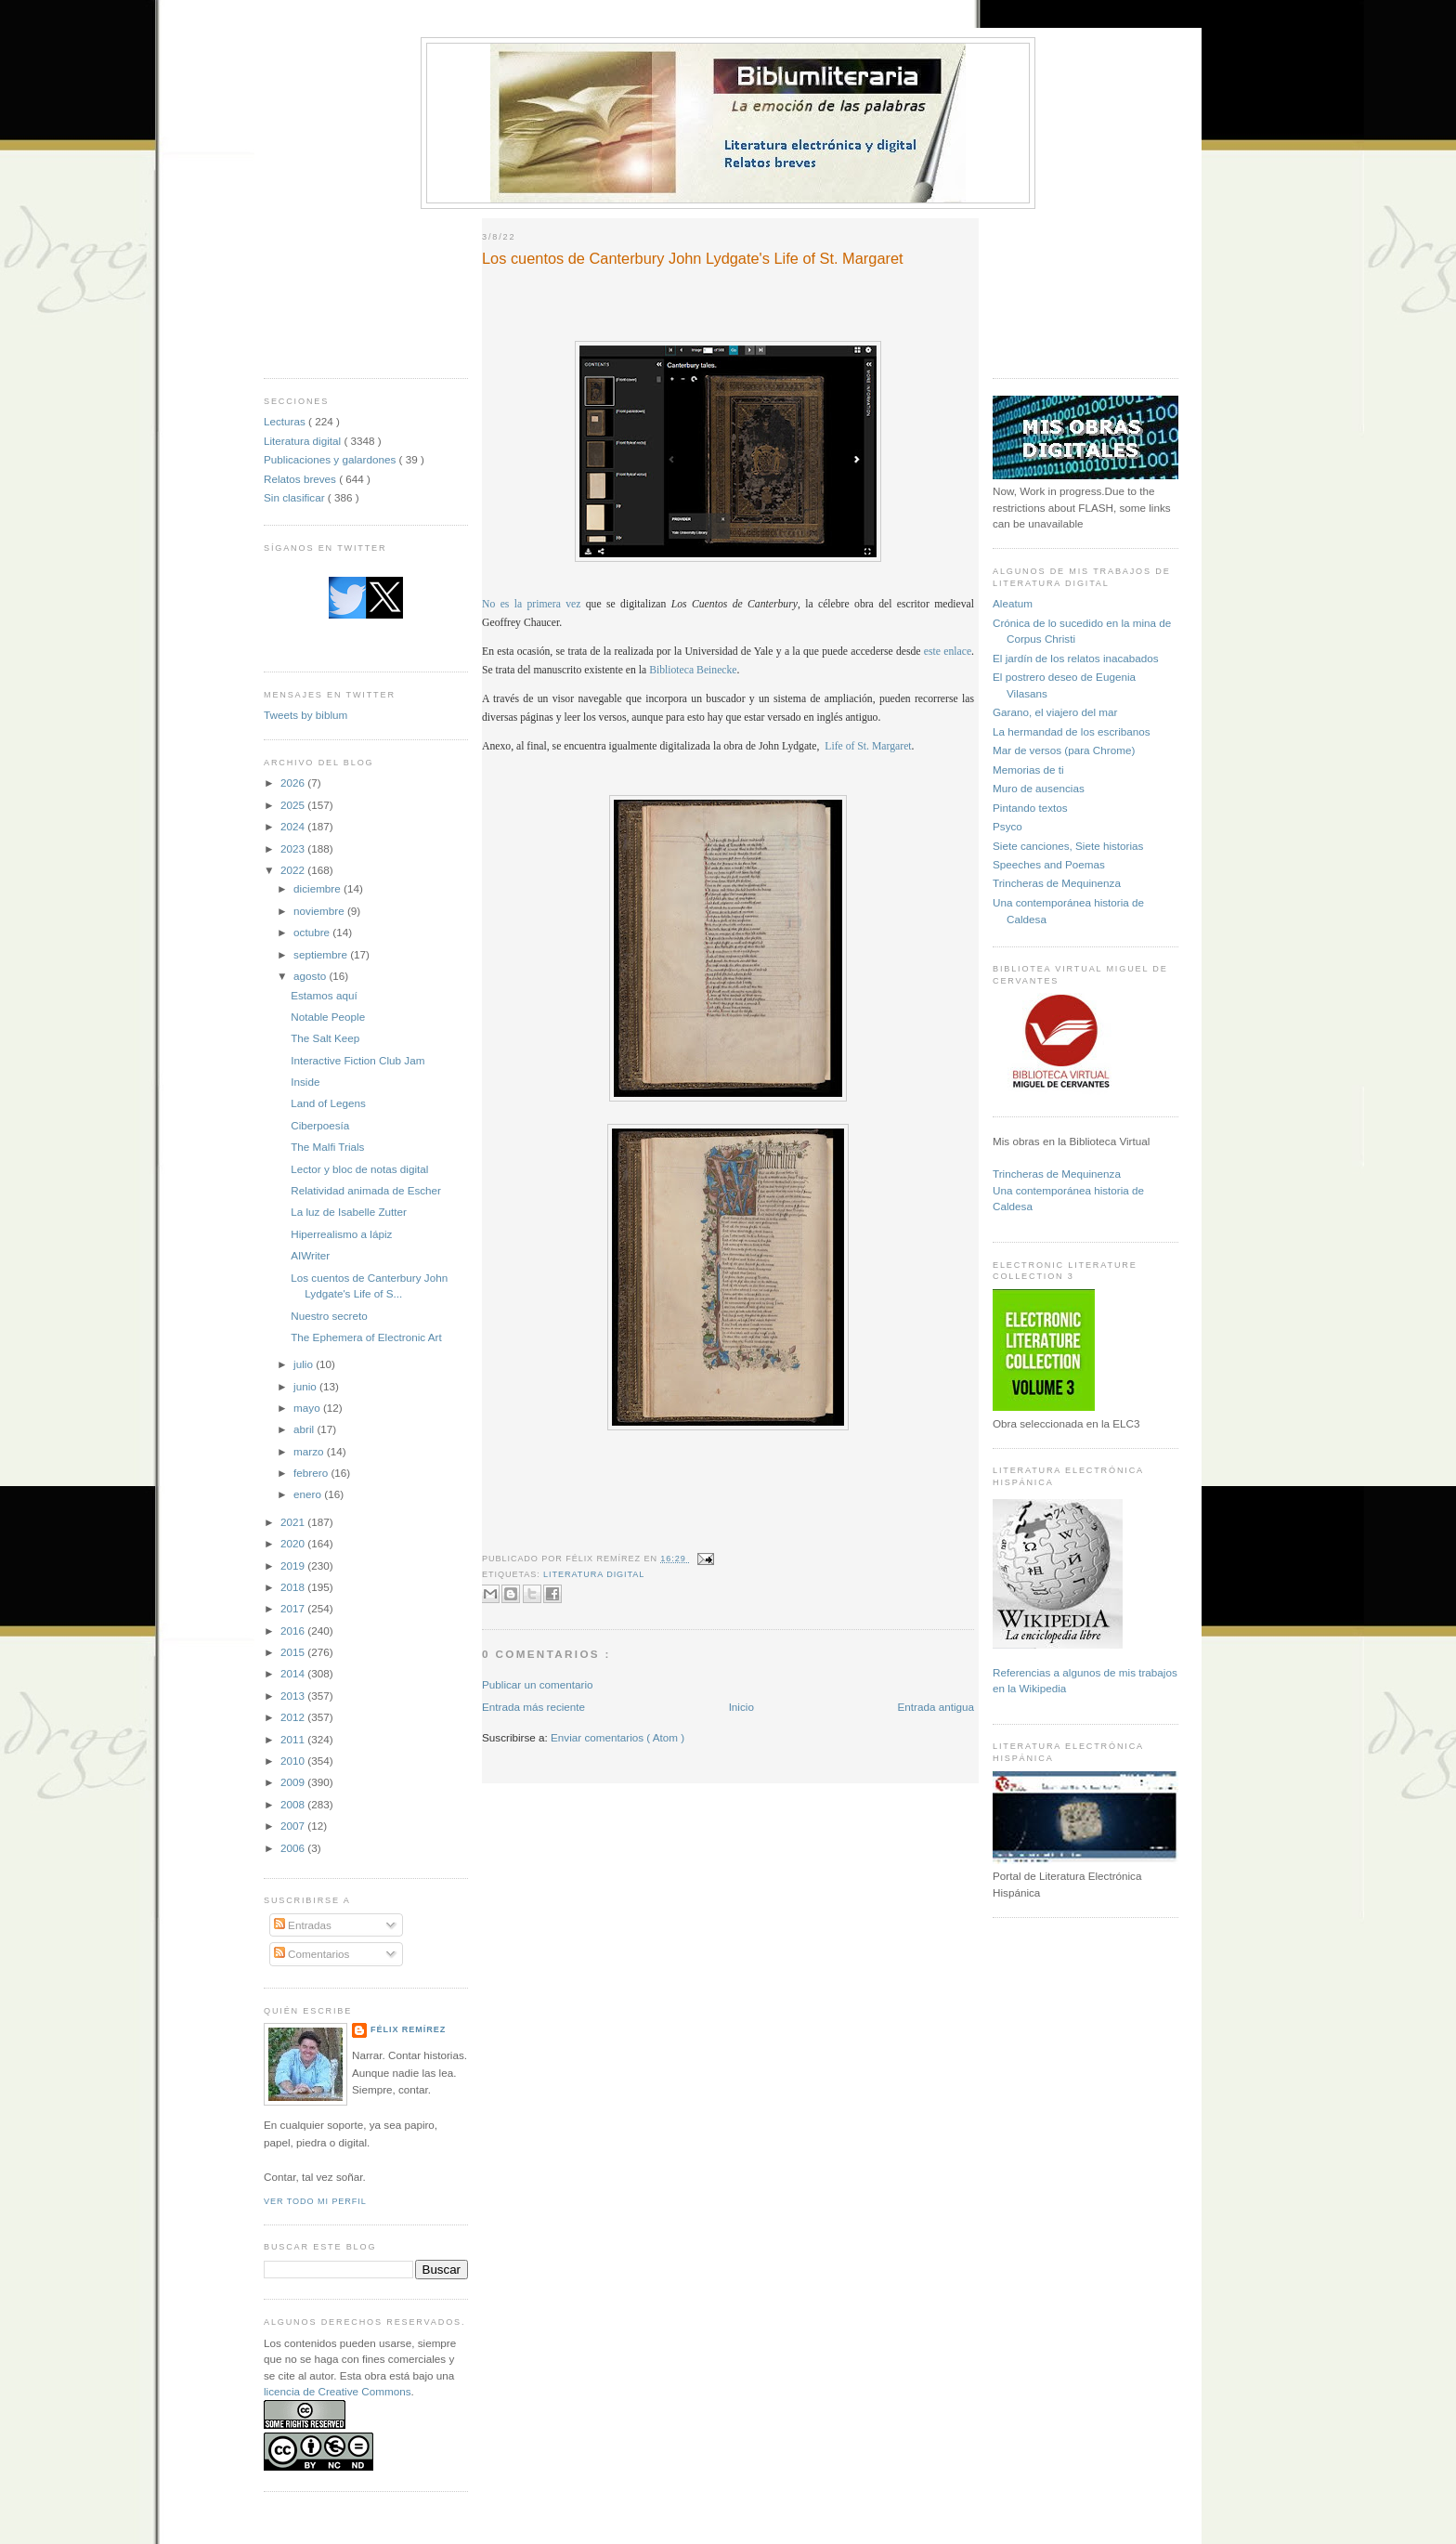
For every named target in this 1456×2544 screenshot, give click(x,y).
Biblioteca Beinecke (692, 670)
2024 (293, 826)
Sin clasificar (296, 497)
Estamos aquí (324, 995)
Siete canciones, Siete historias (1068, 846)
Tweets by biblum (305, 715)
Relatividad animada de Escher (366, 1190)
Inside (305, 1082)
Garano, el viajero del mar (1055, 712)
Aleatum (1013, 603)
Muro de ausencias (1039, 788)
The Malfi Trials (327, 1147)
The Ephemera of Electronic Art (366, 1337)
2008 (293, 1804)
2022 (293, 870)
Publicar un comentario (537, 1684)
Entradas (303, 1925)
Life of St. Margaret (868, 746)
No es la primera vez (531, 604)
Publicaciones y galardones (331, 459)
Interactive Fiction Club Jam (357, 1060)
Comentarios (312, 1954)
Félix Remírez (408, 2029)
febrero (312, 1473)
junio (306, 1386)
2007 (293, 1826)
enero (308, 1494)
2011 (293, 1739)
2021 (293, 1522)
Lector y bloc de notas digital (359, 1169)
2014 (293, 1673)
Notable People (328, 1017)
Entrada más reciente (533, 1707)
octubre (312, 932)
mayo (308, 1408)
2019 (293, 1565)
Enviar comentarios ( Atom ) (617, 1737)
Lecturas (286, 421)
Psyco (1007, 826)
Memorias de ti (1028, 769)
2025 (293, 805)
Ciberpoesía (320, 1125)
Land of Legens (328, 1103)
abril (305, 1429)
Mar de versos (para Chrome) (1064, 750)
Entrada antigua (935, 1707)
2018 (293, 1587)
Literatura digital (304, 441)
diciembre (318, 888)
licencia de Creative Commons (337, 2391)
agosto (311, 976)
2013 (293, 1695)
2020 (293, 1543)
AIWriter (310, 1255)
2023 (293, 848)
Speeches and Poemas (1049, 864)
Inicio (741, 1707)
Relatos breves (301, 479)
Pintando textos (1030, 808)
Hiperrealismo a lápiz (341, 1234)
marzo (310, 1451)
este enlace (947, 652)
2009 (293, 1782)
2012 (293, 1717)
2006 (293, 1848)
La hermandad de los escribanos (1071, 731)
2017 (293, 1608)
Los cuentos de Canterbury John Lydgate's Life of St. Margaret (693, 258)
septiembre (321, 954)
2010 (293, 1761)
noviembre (320, 911)
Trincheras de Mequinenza (1057, 883)
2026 (293, 782)
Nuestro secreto (329, 1316)
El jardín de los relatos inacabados (1076, 658)
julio (304, 1364)
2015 (293, 1652)
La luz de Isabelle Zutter (349, 1212)
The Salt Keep (325, 1038)
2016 (293, 1630)
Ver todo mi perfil (315, 2201)
